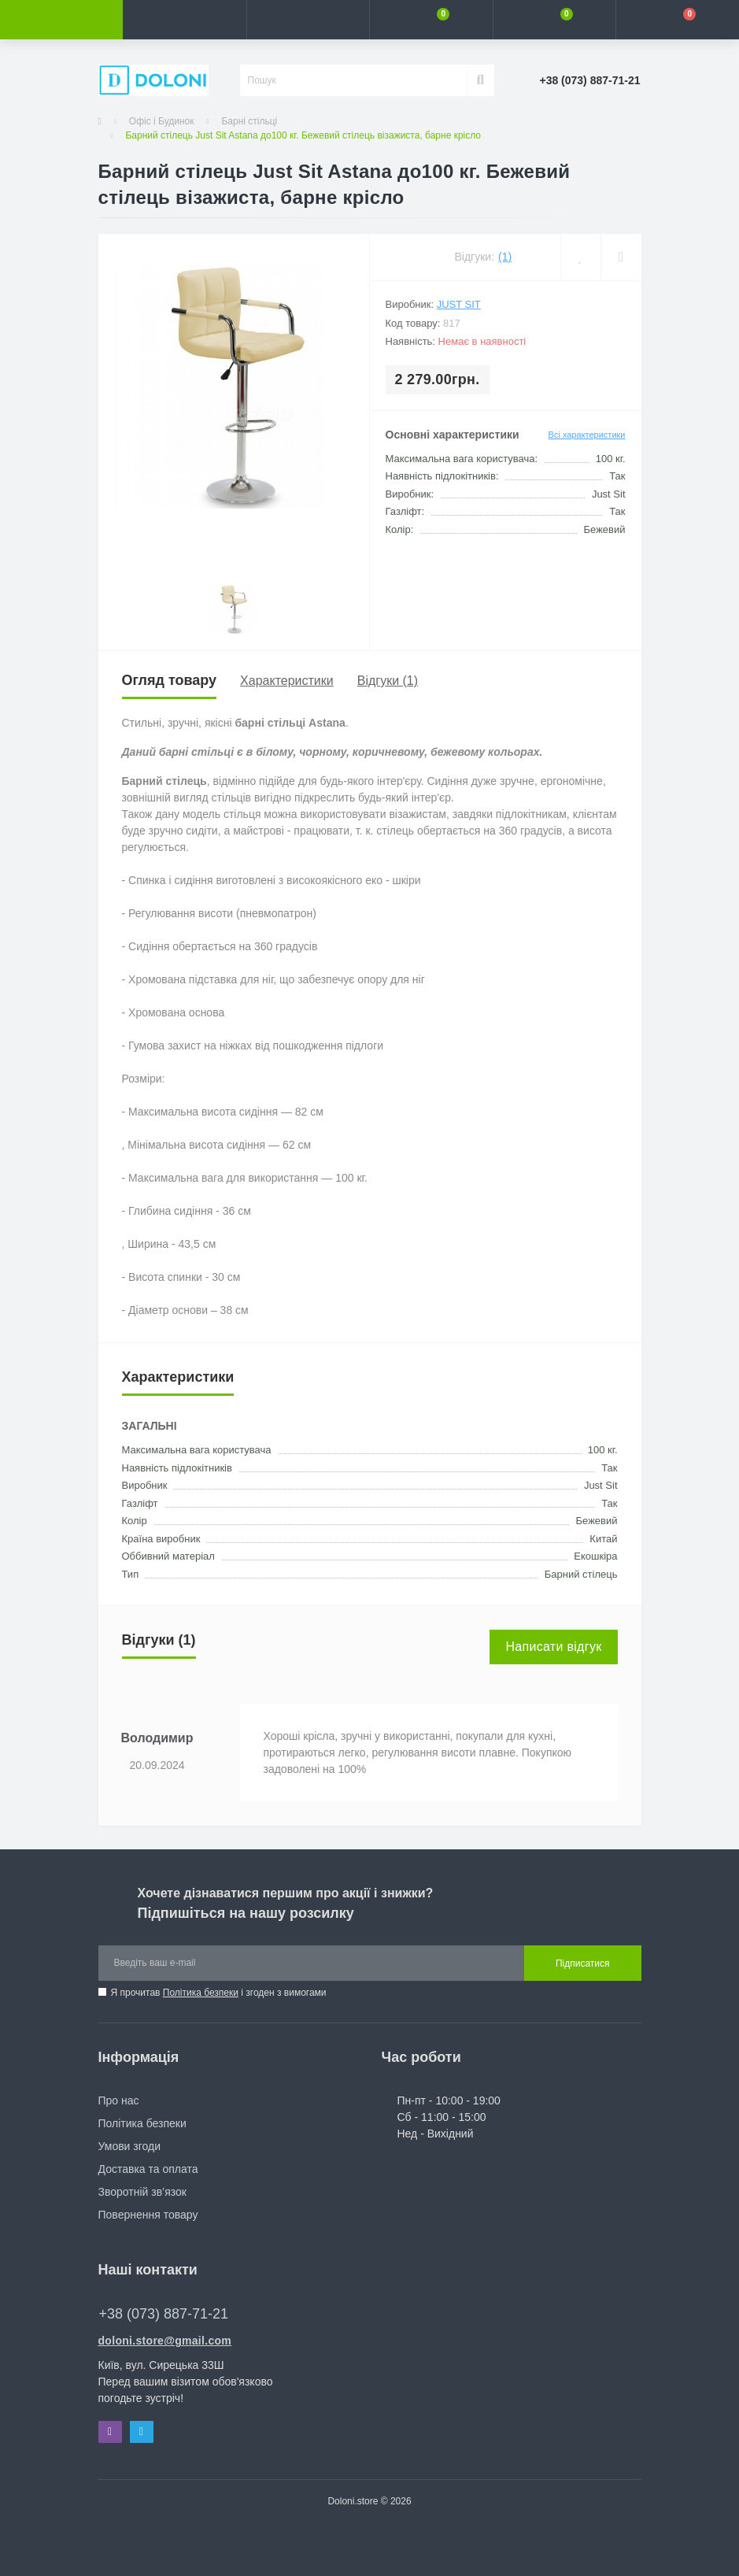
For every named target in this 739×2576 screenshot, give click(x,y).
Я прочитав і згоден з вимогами (219, 1992)
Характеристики (287, 680)
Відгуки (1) (387, 680)
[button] (307, 19)
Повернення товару (148, 2214)
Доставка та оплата (148, 2169)
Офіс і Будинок (161, 121)
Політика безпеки (200, 1992)
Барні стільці (249, 121)
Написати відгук (553, 1646)
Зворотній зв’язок (142, 2192)
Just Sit (459, 304)
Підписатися (583, 1963)
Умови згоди (129, 2146)
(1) (505, 256)
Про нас (118, 2100)
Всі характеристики (587, 434)
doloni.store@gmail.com (165, 2340)
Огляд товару (169, 680)
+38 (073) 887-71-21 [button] (164, 2314)
